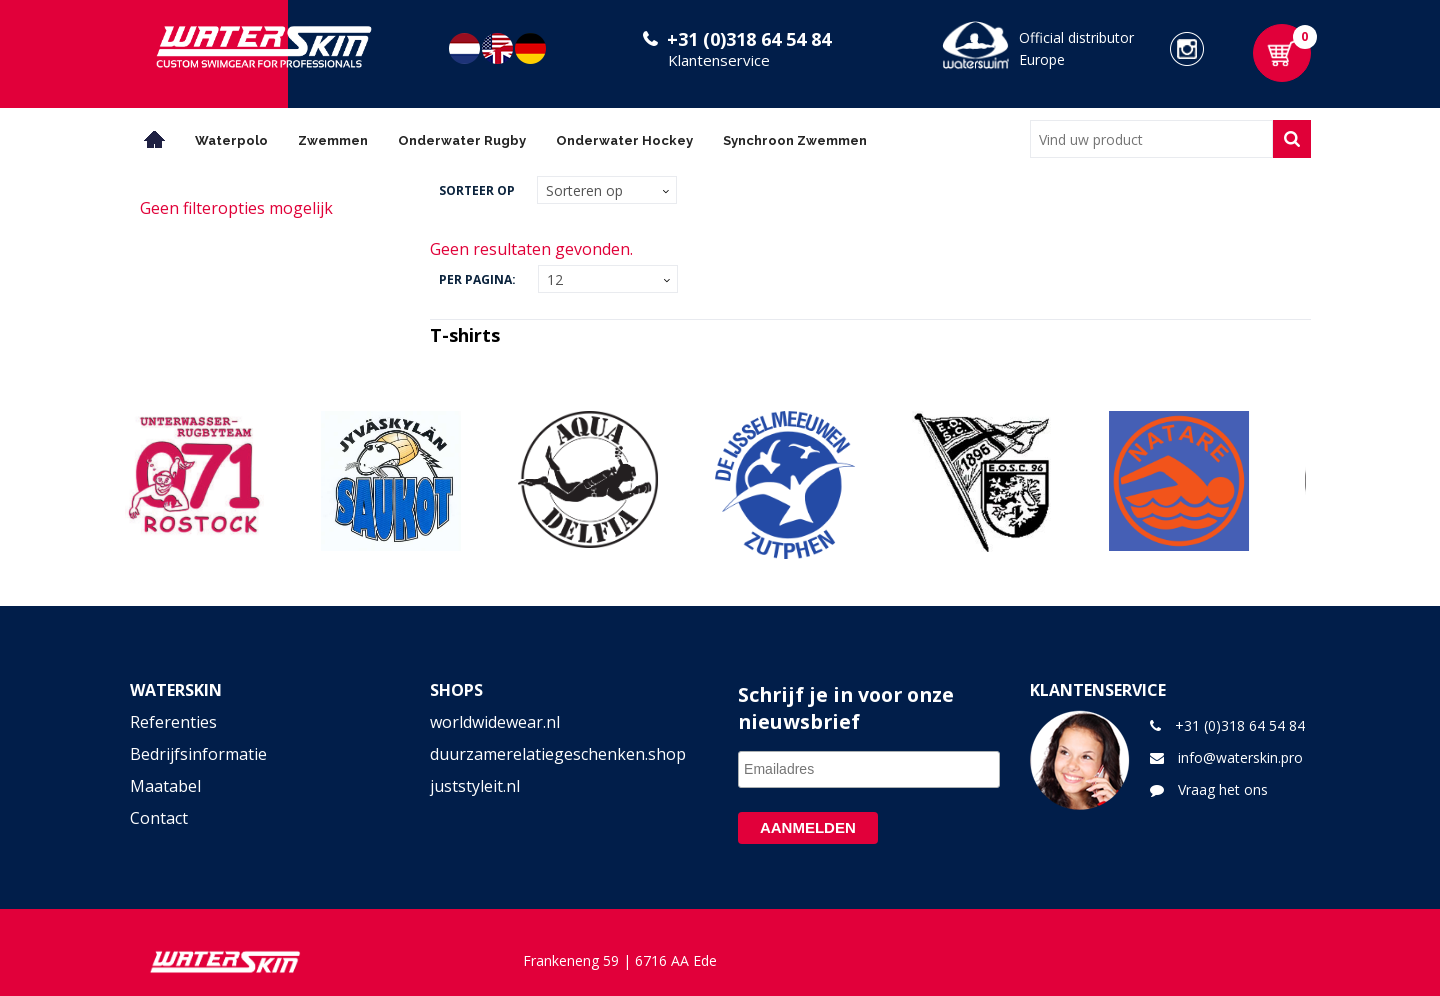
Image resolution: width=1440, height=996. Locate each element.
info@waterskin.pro (1240, 757)
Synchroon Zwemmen (795, 140)
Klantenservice (719, 60)
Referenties (173, 722)
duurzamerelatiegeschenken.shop (558, 754)
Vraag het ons (1223, 789)
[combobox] (1151, 139)
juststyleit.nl (475, 786)
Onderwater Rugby (462, 140)
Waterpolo (231, 140)
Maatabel (165, 786)
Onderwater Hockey (624, 140)
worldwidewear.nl (495, 722)
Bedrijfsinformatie (198, 754)
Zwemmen (333, 140)
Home (155, 139)
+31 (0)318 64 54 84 (749, 39)
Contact (159, 818)
